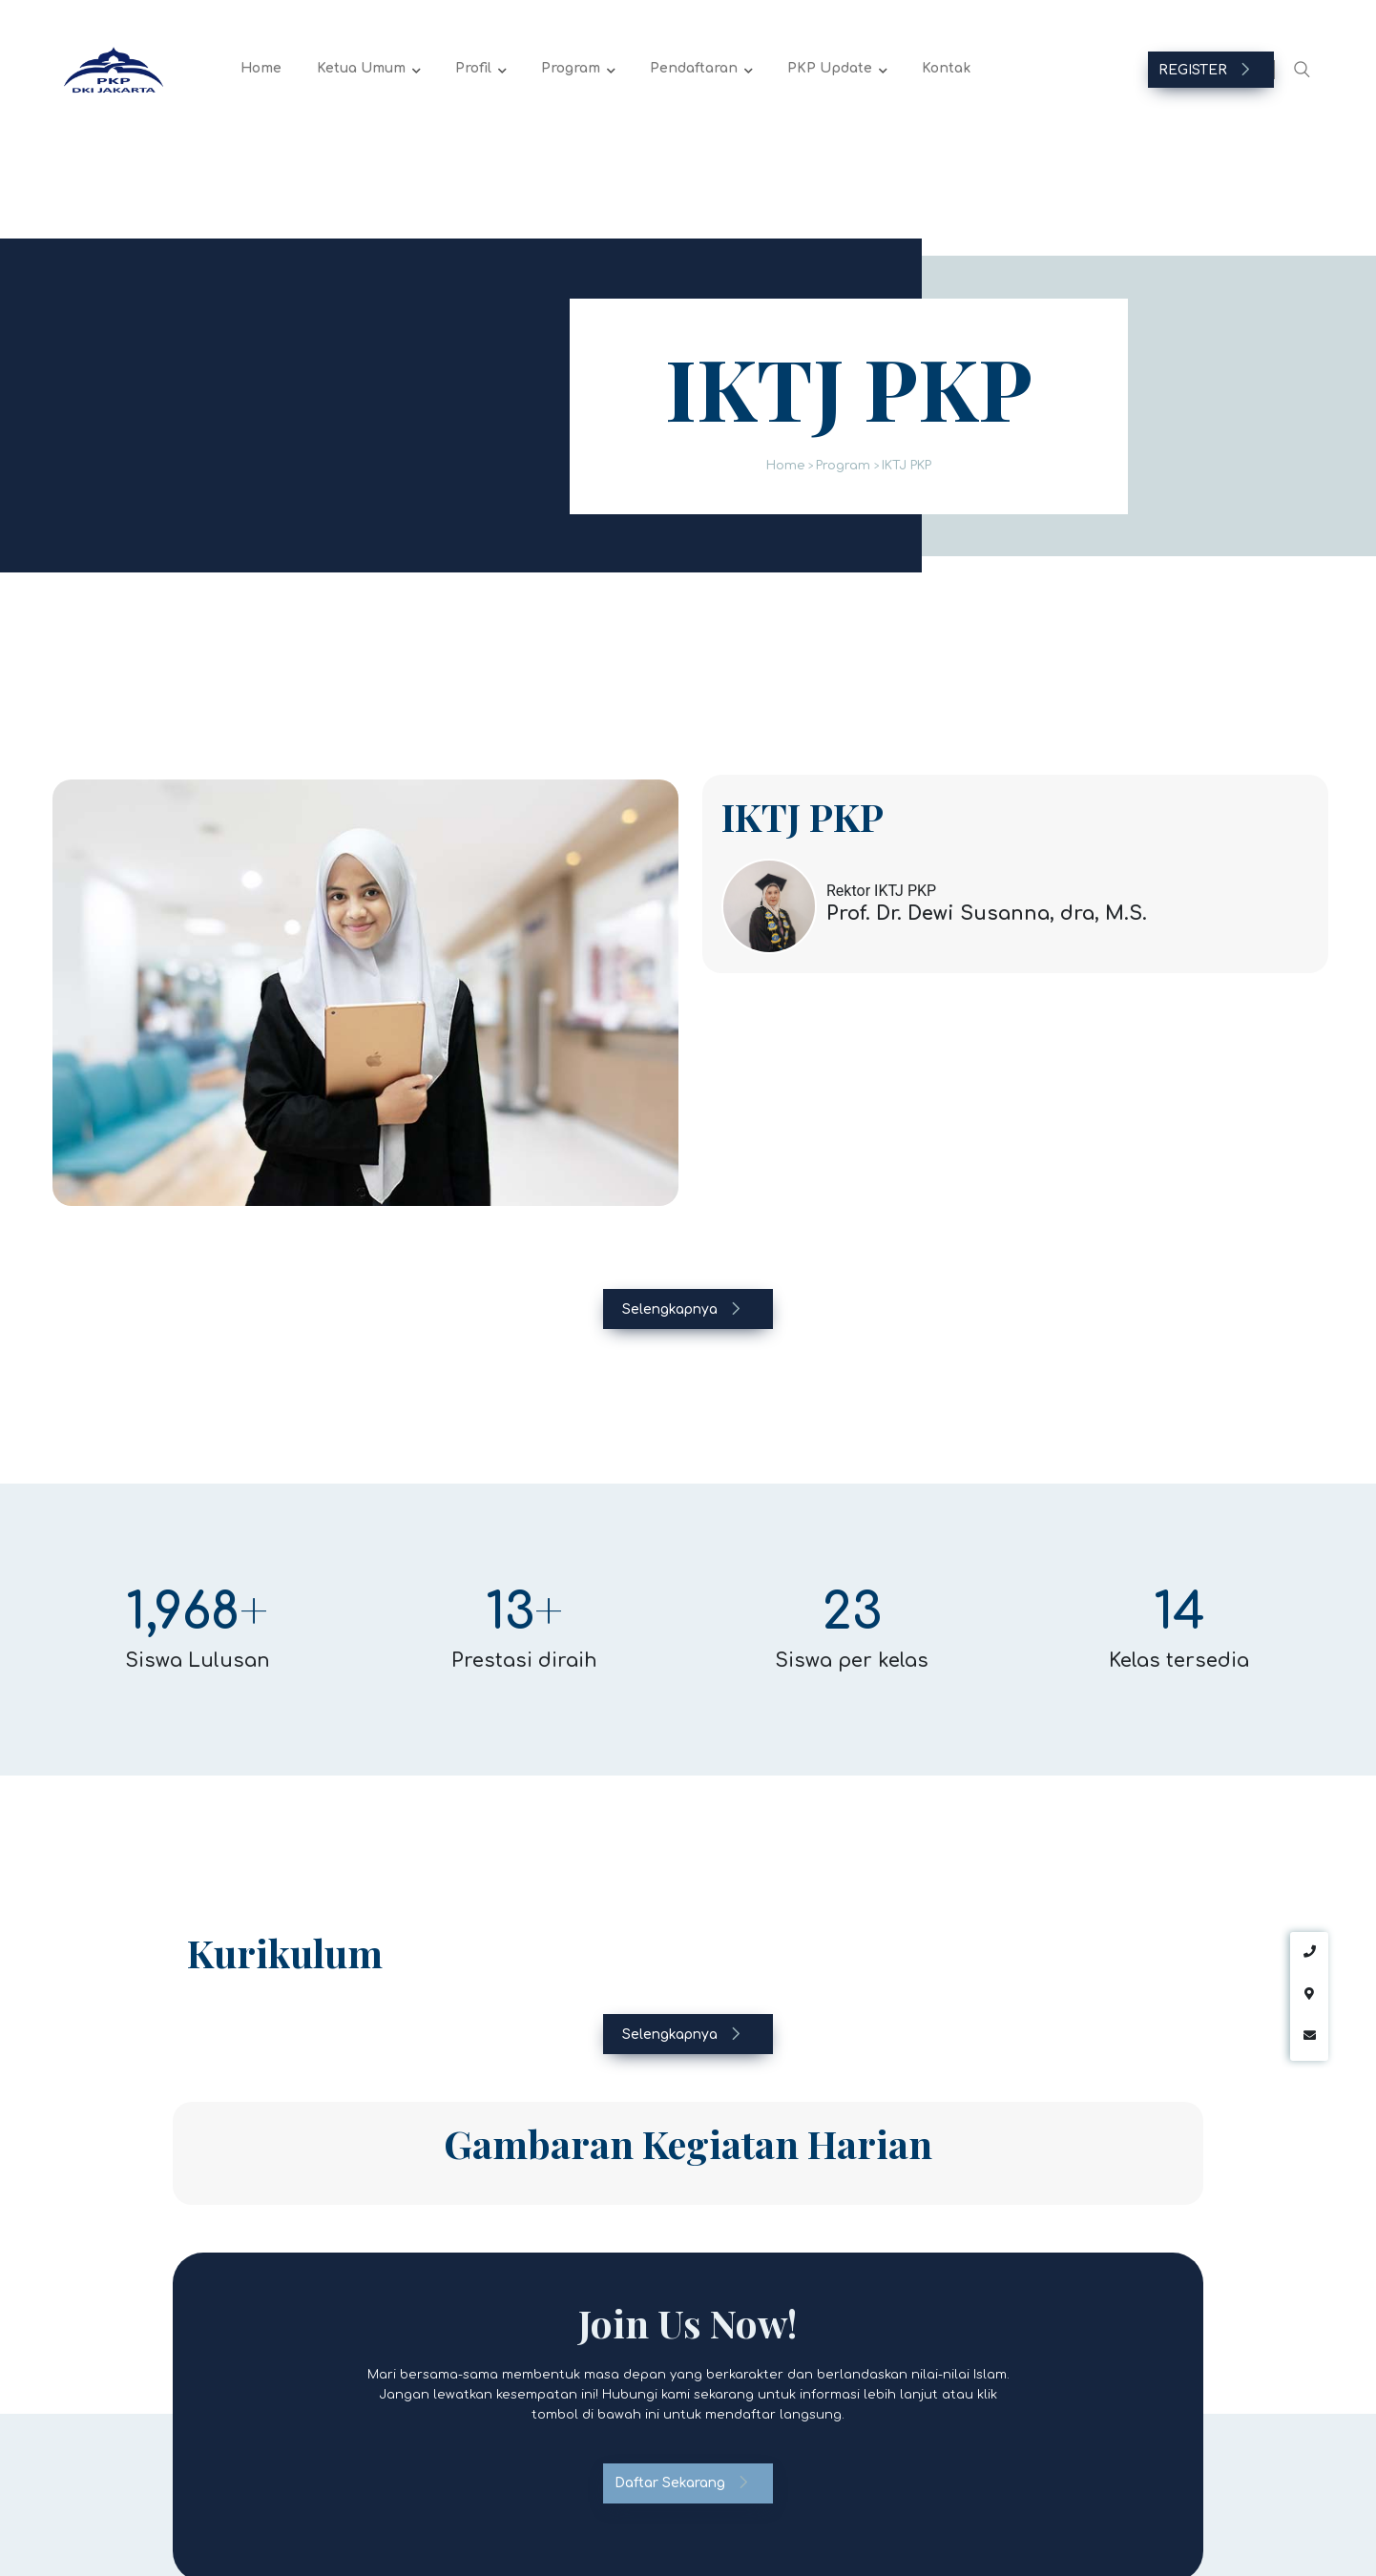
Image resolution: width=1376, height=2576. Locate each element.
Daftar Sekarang (682, 2483)
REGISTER (1205, 70)
